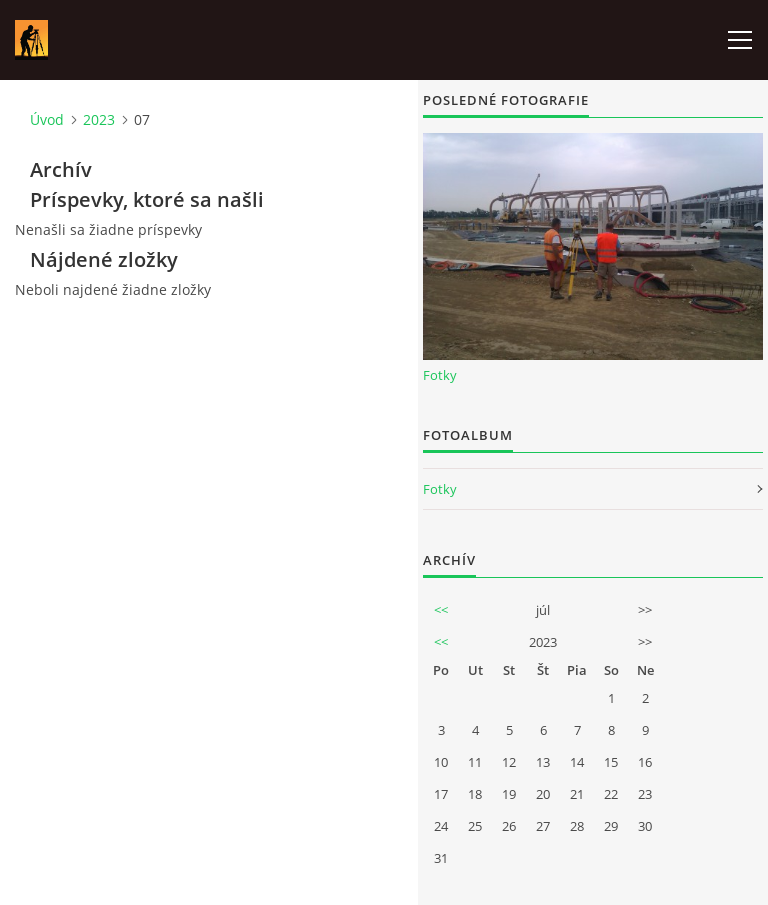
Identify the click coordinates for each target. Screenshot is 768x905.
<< (441, 610)
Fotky (440, 375)
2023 (99, 119)
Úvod (47, 119)
